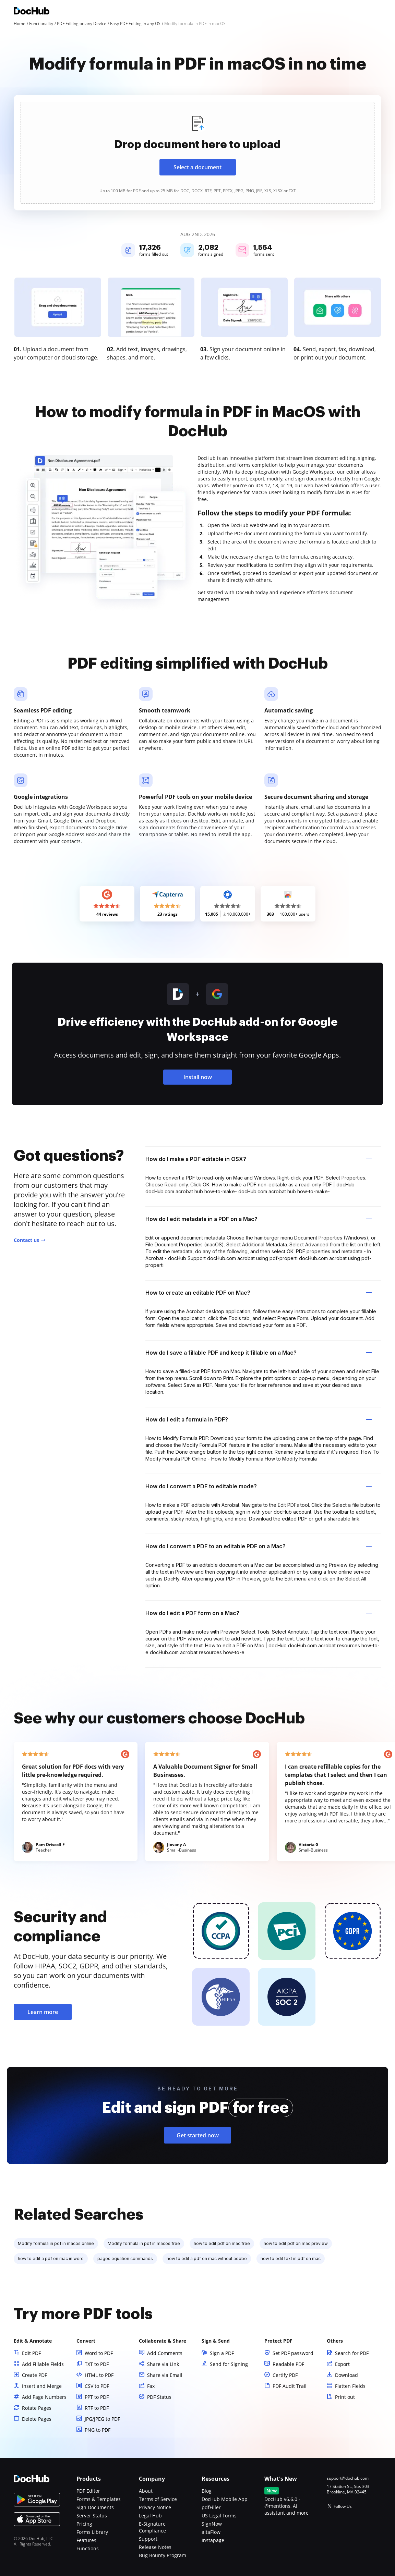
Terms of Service (158, 2499)
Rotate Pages (36, 2408)
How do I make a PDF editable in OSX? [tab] (258, 1159)
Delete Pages (36, 2419)
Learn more (42, 2012)
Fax (151, 2386)
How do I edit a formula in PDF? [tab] (258, 1419)
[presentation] (197, 153)
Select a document (197, 167)
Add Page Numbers (44, 2397)
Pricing (84, 2523)
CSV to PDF (97, 2386)
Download (346, 2375)
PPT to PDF (97, 2397)
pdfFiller (211, 2507)
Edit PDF (31, 2353)
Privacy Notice (155, 2507)
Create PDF (34, 2375)
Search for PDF (352, 2353)
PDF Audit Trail (290, 2386)
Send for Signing (229, 2364)
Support (148, 2539)
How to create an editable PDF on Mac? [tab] (258, 1292)
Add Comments (164, 2353)
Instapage (213, 2540)
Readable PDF (288, 2364)
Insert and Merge (42, 2386)
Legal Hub (150, 2515)
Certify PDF (285, 2375)
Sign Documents (95, 2507)
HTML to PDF (99, 2375)
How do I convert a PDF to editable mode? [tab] (258, 1486)
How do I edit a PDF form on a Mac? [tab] (258, 1613)
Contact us (26, 1240)
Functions (87, 2548)
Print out (345, 2397)
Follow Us (343, 2506)
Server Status (91, 2515)
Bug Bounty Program (162, 2555)
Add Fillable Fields (43, 2364)
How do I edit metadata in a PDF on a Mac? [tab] (258, 1219)
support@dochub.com (348, 2478)
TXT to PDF (97, 2364)
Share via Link (163, 2364)
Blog (207, 2491)
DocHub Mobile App (225, 2499)
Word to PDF (99, 2353)
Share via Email (164, 2375)
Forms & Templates (98, 2499)
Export (342, 2364)
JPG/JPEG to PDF (102, 2419)
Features (86, 2540)
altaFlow (211, 2532)
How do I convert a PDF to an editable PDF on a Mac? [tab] (258, 1546)
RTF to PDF (97, 2408)
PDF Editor (88, 2491)
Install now (197, 1077)
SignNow (212, 2523)
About (146, 2491)
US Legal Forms (219, 2515)
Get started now (198, 2135)
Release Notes (155, 2547)
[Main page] (31, 12)
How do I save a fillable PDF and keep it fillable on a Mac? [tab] (258, 1352)
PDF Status (159, 2397)
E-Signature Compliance (152, 2527)
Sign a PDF (222, 2353)
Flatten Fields (350, 2386)
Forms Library (92, 2532)
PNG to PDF (97, 2430)
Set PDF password (293, 2353)
